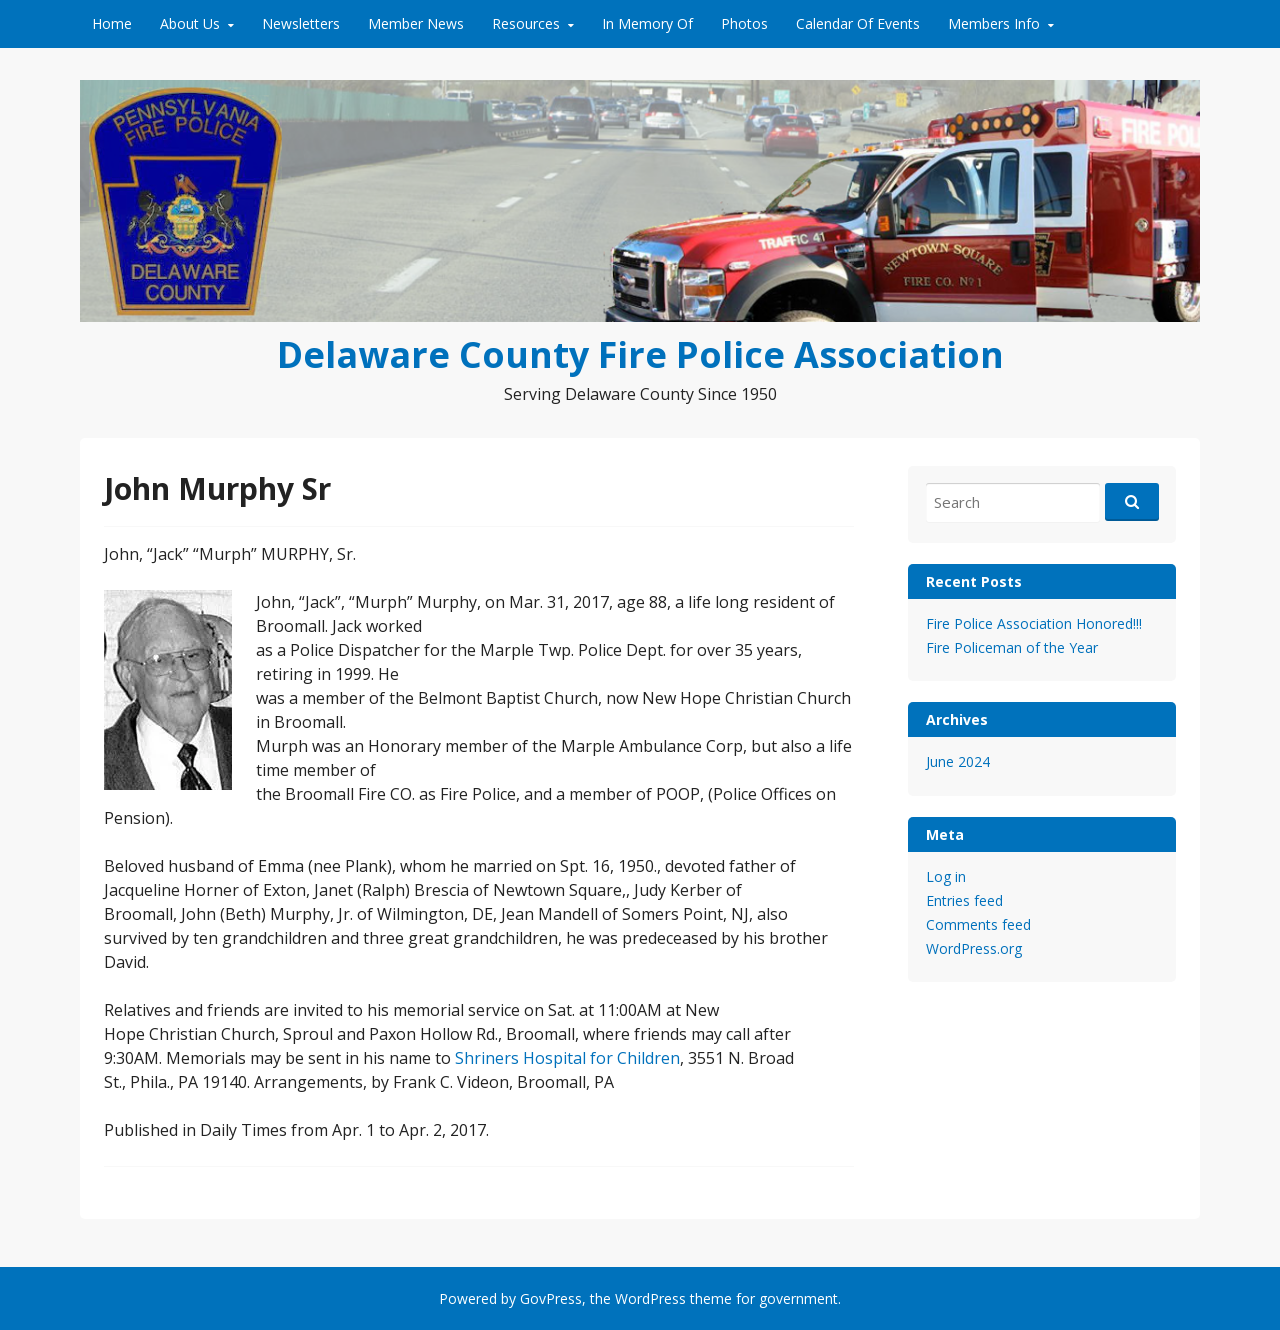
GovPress (551, 1298)
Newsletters (301, 23)
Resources (526, 23)
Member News (416, 23)
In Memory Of (647, 23)
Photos (744, 23)
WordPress (650, 1298)
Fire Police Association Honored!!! (1034, 623)
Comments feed (978, 924)
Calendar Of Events (858, 23)
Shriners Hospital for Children (567, 1058)
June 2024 (958, 761)
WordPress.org (974, 948)
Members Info (994, 23)
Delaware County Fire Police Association (640, 354)
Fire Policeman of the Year (1012, 647)
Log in (946, 876)
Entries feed (964, 900)
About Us (190, 23)
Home (112, 23)
